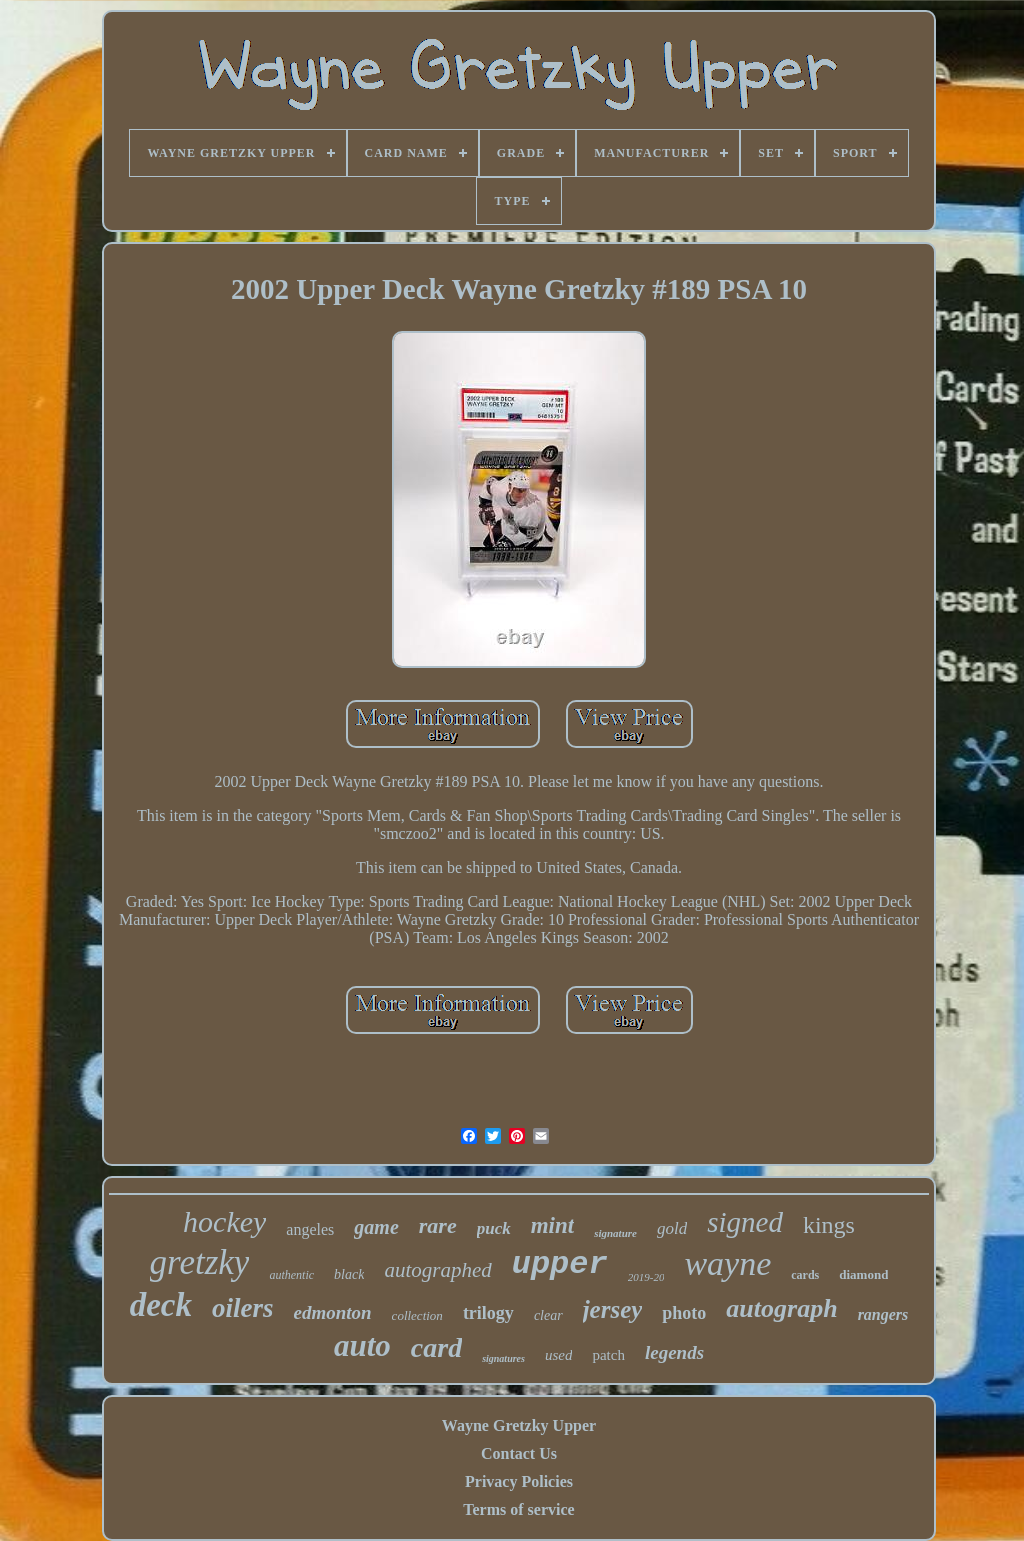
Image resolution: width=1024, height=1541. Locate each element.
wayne (727, 1263)
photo (684, 1313)
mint (552, 1225)
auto (362, 1345)
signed (745, 1222)
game (376, 1227)
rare (438, 1225)
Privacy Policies (519, 1481)
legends (674, 1352)
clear (548, 1315)
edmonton (332, 1312)
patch (608, 1355)
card (436, 1347)
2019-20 (646, 1277)
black (349, 1274)
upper (560, 1264)
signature (615, 1233)
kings (829, 1225)
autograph (781, 1308)
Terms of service (518, 1509)
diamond (863, 1274)
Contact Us (519, 1453)
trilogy (488, 1313)
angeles (310, 1229)
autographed (437, 1270)
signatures (503, 1358)
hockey (224, 1221)
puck (494, 1228)
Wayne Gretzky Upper (519, 1425)
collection (417, 1315)
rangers (883, 1314)
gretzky (200, 1262)
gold (672, 1228)
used (559, 1355)
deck (161, 1305)
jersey (613, 1309)
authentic (291, 1275)
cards (805, 1275)
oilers (243, 1308)
